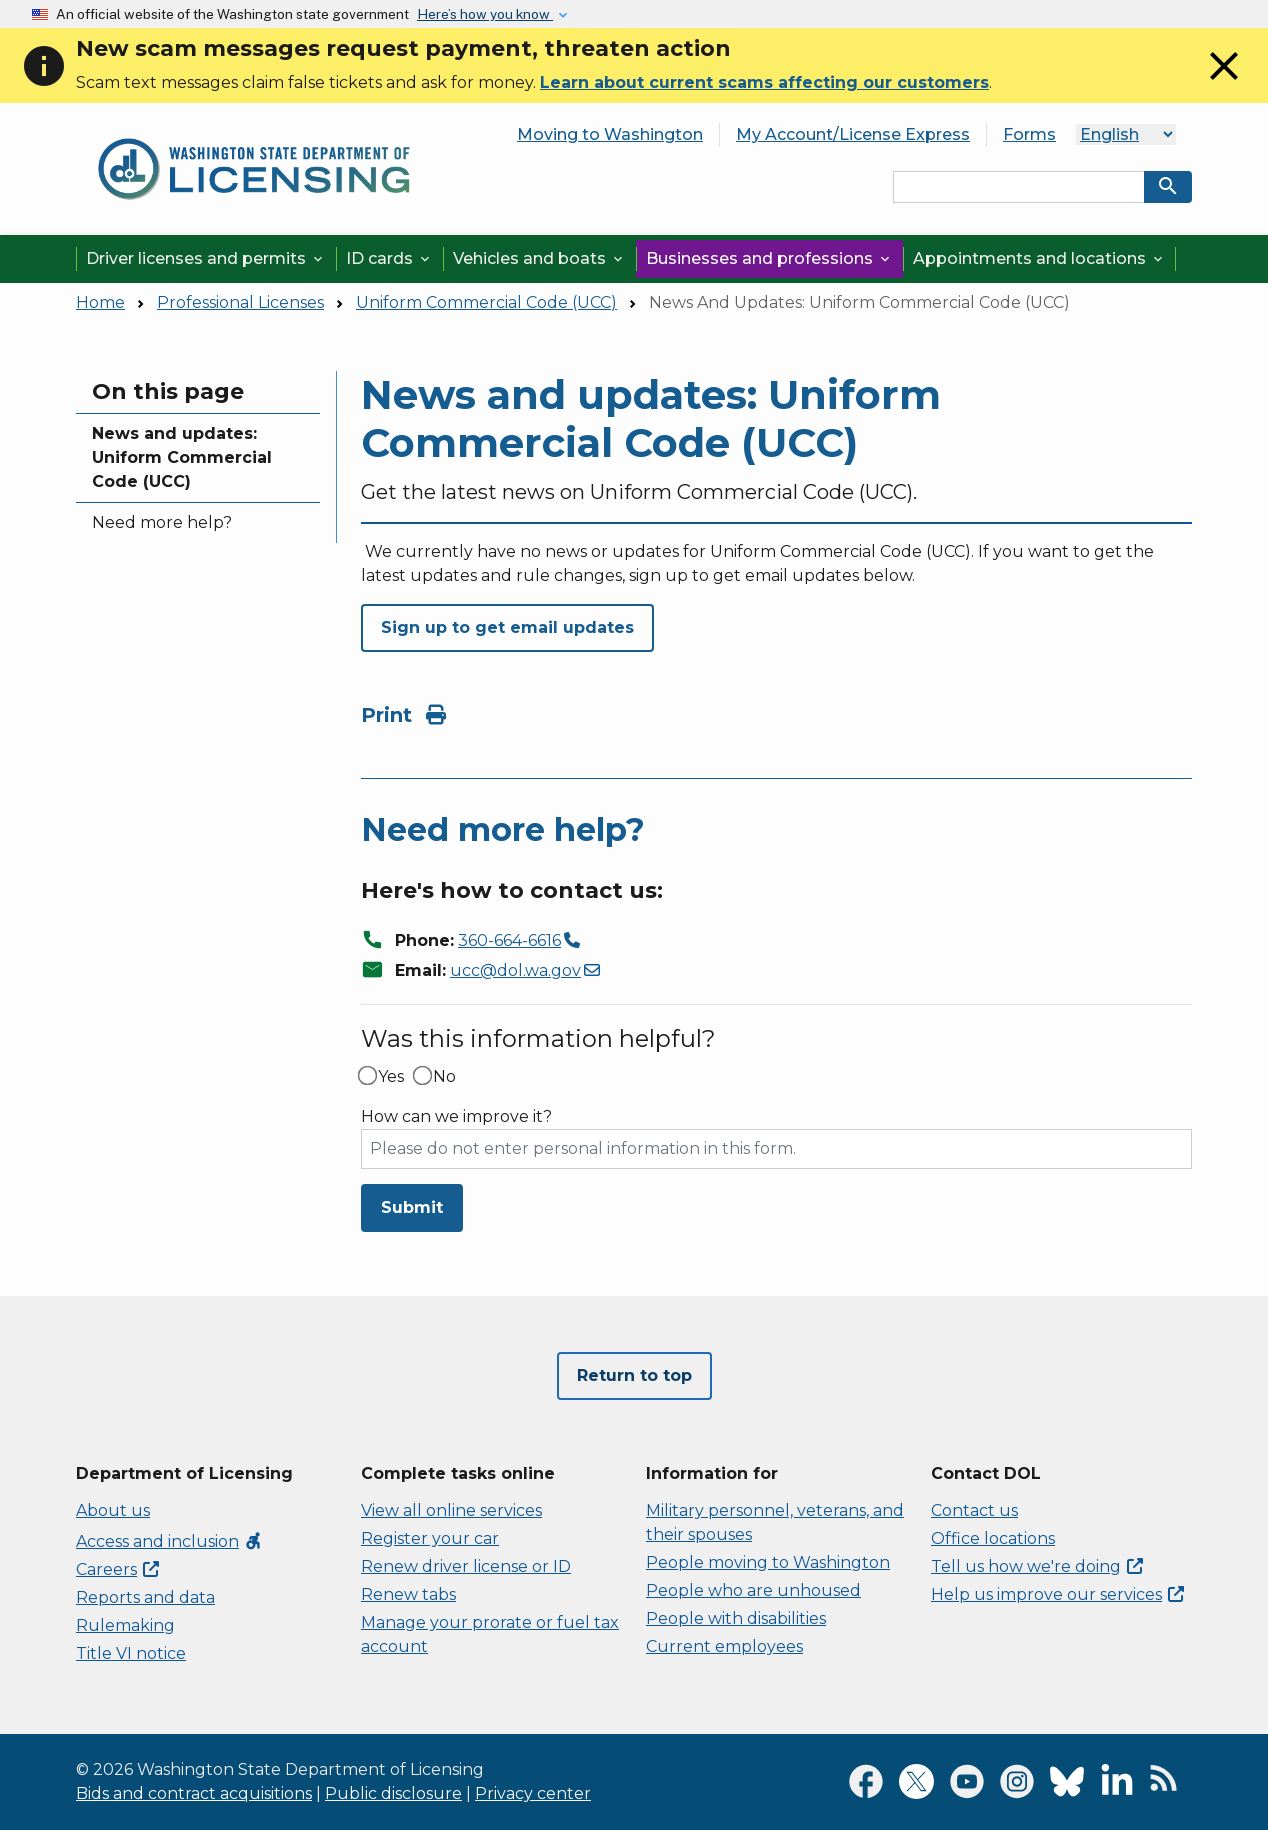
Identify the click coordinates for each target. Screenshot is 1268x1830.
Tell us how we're (1037, 1566)
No (444, 1077)
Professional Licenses (240, 302)
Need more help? (162, 522)
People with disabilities (736, 1618)
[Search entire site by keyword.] (1019, 187)
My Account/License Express (853, 134)
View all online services (451, 1510)
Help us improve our (1057, 1594)
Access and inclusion (169, 1541)
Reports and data (145, 1597)
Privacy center (533, 1793)
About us (113, 1510)
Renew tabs (408, 1594)
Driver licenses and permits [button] (206, 258)
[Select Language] (1126, 134)
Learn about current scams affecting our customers (764, 82)
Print (403, 715)
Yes (391, 1077)
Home (100, 302)
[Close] (1224, 84)
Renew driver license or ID (466, 1566)
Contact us (974, 1510)
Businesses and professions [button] (769, 258)
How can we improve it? (456, 1117)
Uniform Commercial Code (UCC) (486, 302)
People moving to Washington (768, 1562)
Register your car (430, 1538)
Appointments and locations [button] (1039, 258)
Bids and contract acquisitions (194, 1793)
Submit (412, 1207)
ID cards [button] (389, 258)
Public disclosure (393, 1793)
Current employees (724, 1646)
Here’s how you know (485, 14)
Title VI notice (131, 1653)
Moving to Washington (610, 134)
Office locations (993, 1538)
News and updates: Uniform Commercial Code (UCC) (182, 457)
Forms (1029, 134)
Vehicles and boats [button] (539, 258)
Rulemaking (125, 1625)
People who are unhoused (753, 1590)
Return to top (634, 1375)
